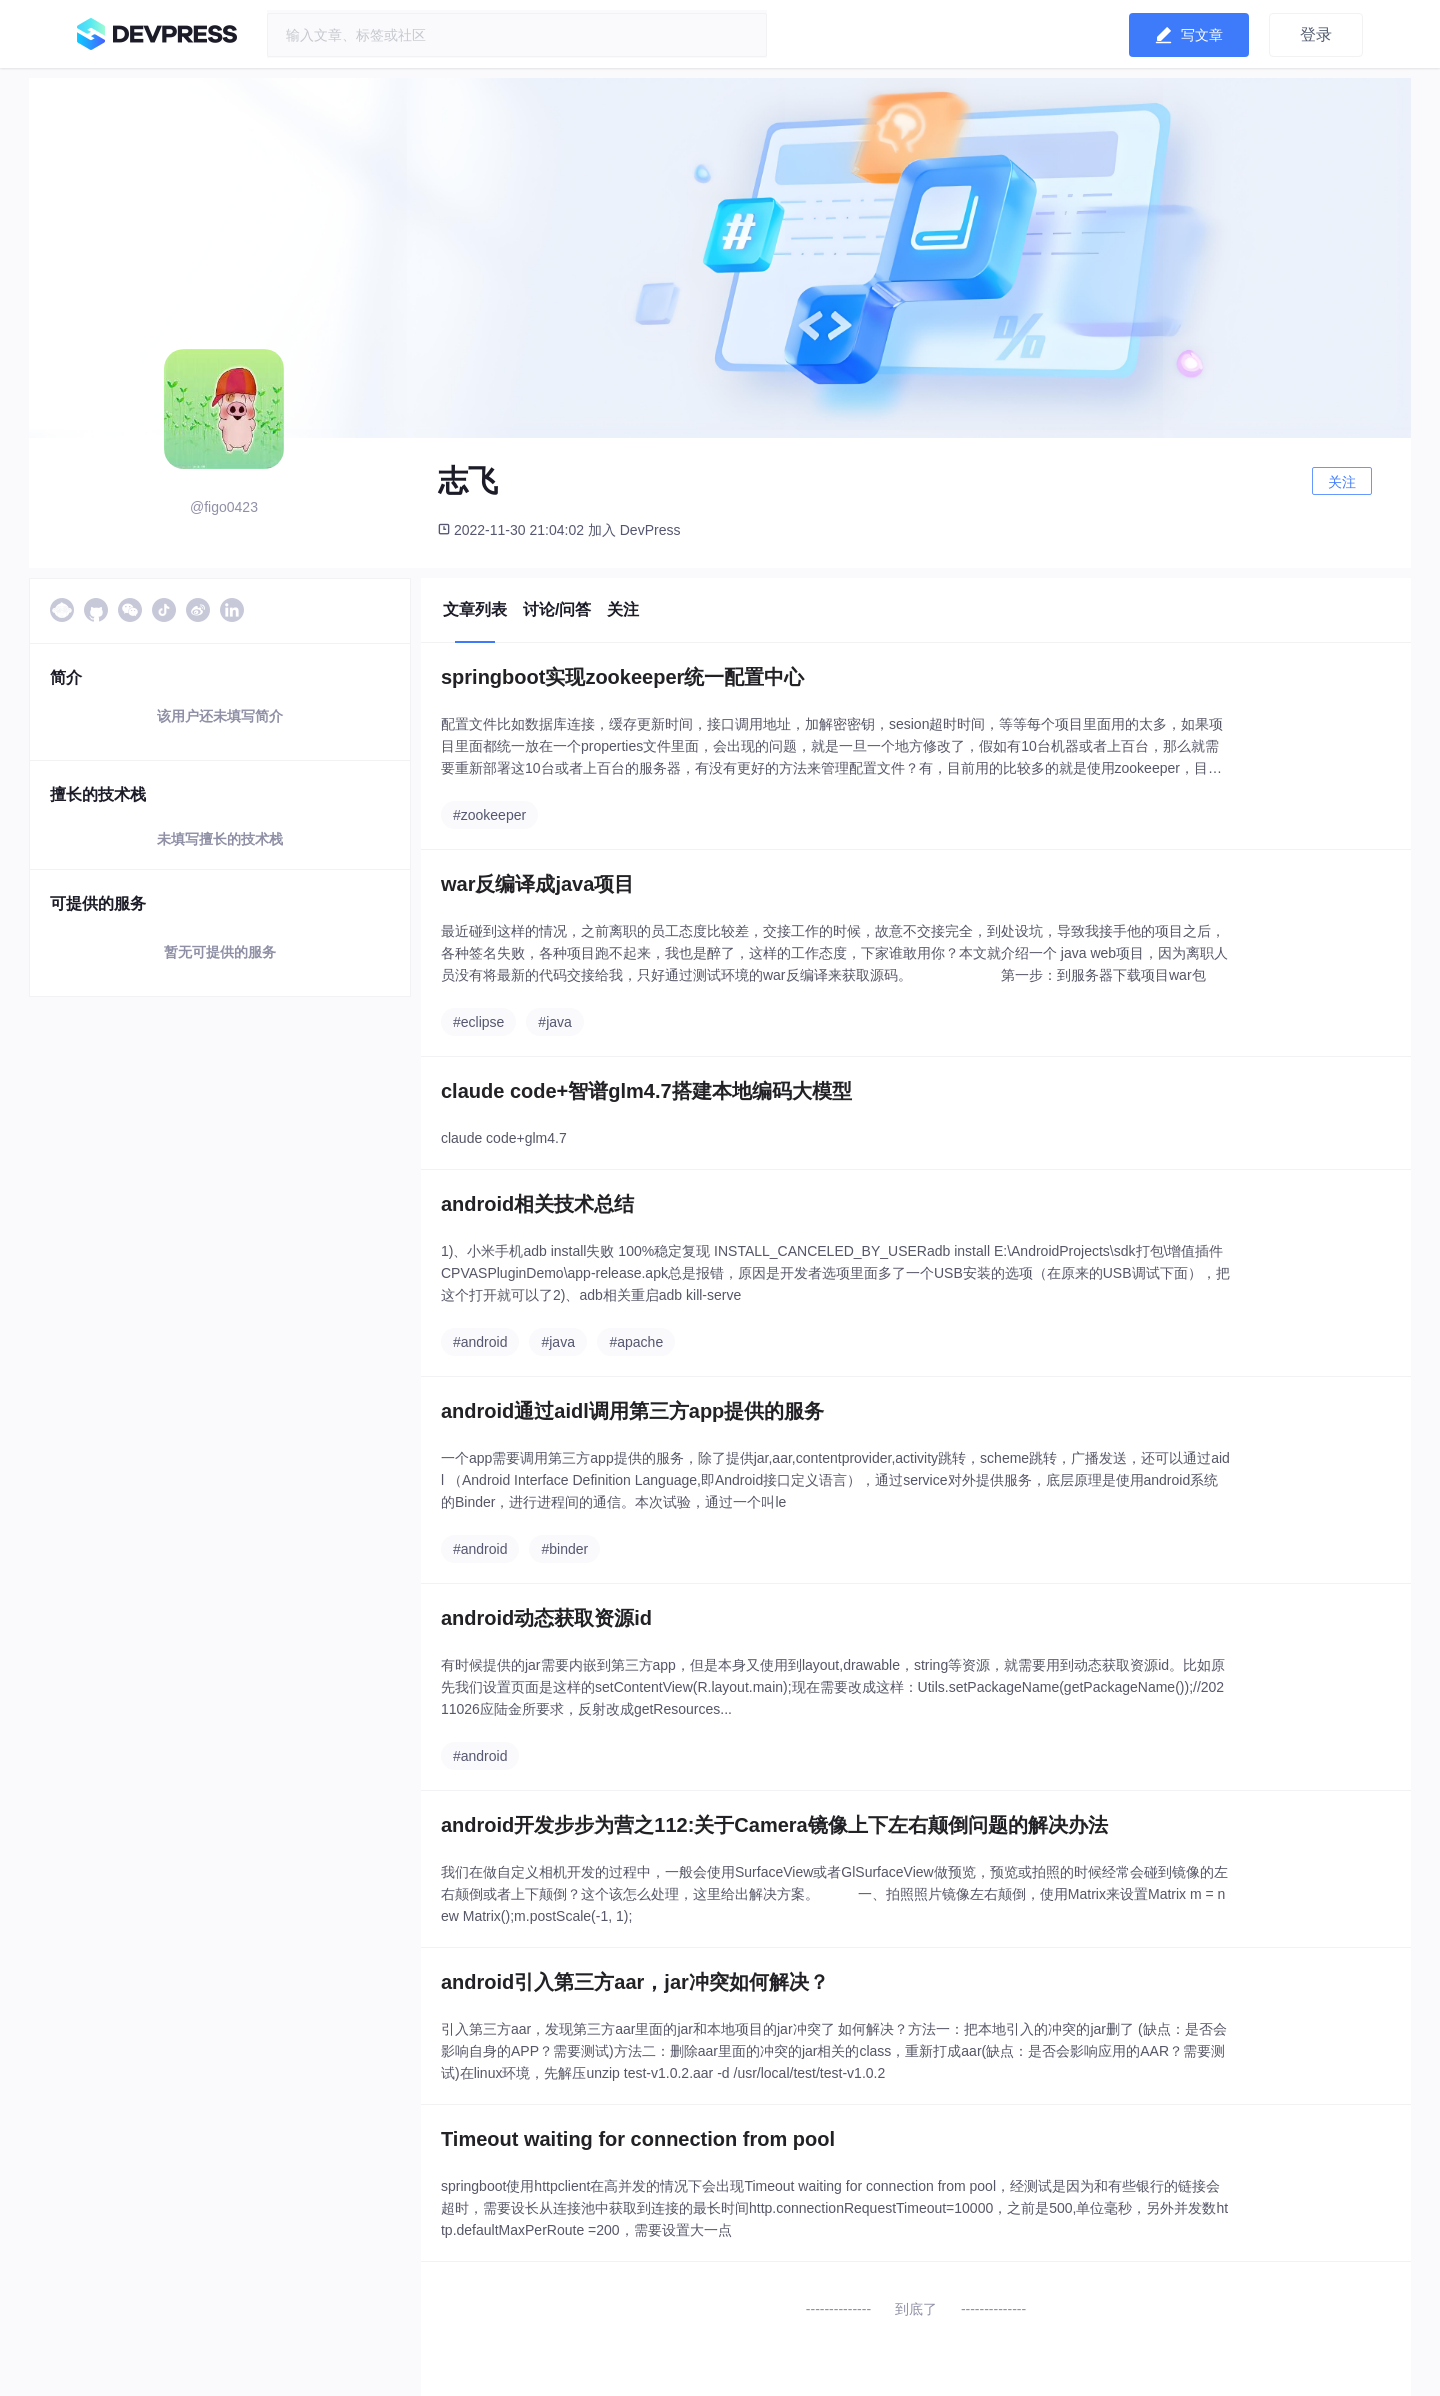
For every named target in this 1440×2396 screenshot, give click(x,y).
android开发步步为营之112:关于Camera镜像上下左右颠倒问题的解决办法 (774, 1825)
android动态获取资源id (546, 1618)
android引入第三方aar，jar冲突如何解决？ (635, 1982)
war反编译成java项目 (537, 884)
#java (554, 1022)
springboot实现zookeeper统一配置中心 (622, 677)
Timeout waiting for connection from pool (638, 2139)
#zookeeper (489, 815)
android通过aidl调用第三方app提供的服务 (632, 1411)
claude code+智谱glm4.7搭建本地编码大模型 (646, 1091)
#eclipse (478, 1022)
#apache (636, 1342)
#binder (564, 1549)
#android (480, 1342)
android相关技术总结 (537, 1204)
